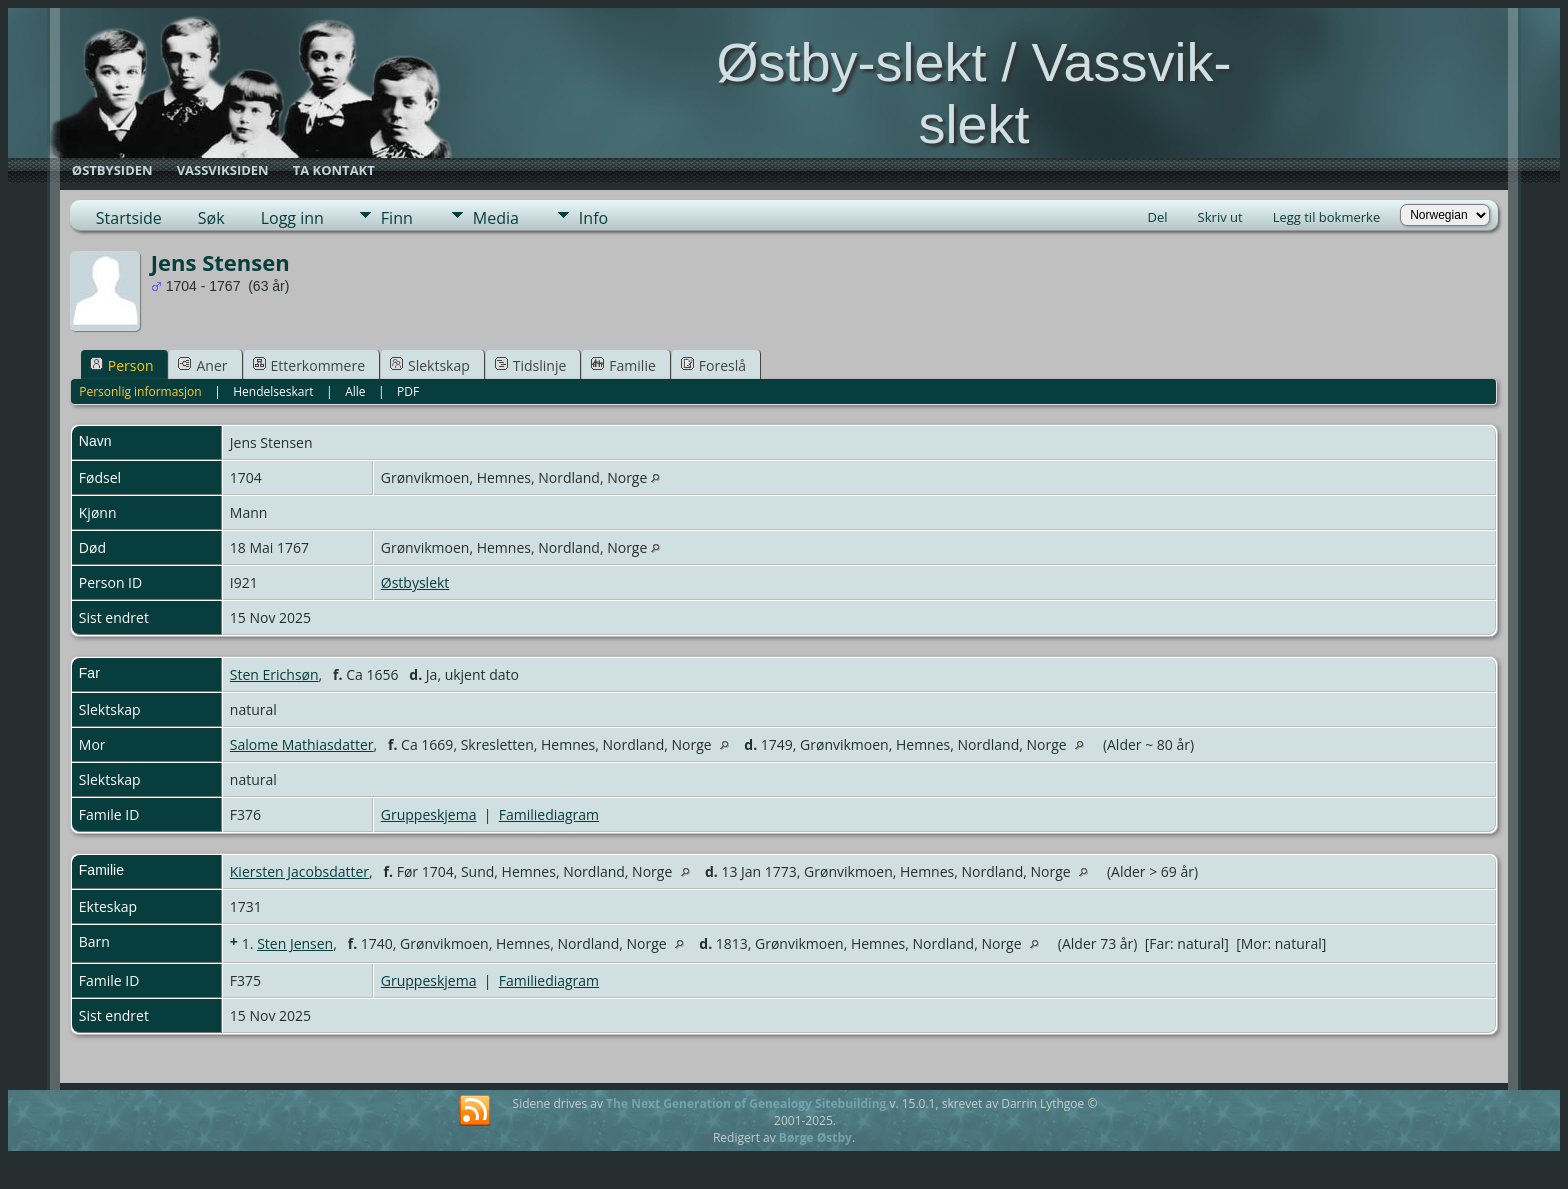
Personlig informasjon (140, 391)
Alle (355, 391)
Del (1158, 217)
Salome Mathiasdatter (302, 744)
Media (496, 218)
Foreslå (713, 365)
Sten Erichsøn (274, 674)
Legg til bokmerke (1327, 217)
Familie (623, 365)
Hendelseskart (273, 391)
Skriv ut (1220, 217)
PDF (408, 391)
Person (122, 365)
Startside (129, 218)
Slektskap (430, 365)
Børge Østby (815, 1137)
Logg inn (292, 218)
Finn (397, 218)
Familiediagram (549, 814)
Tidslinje (531, 365)
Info (593, 218)
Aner (202, 365)
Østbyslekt (415, 582)
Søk (211, 218)
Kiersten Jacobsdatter (299, 871)
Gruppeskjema (429, 814)
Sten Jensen (295, 943)
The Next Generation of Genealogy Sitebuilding (746, 1103)
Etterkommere (309, 365)
